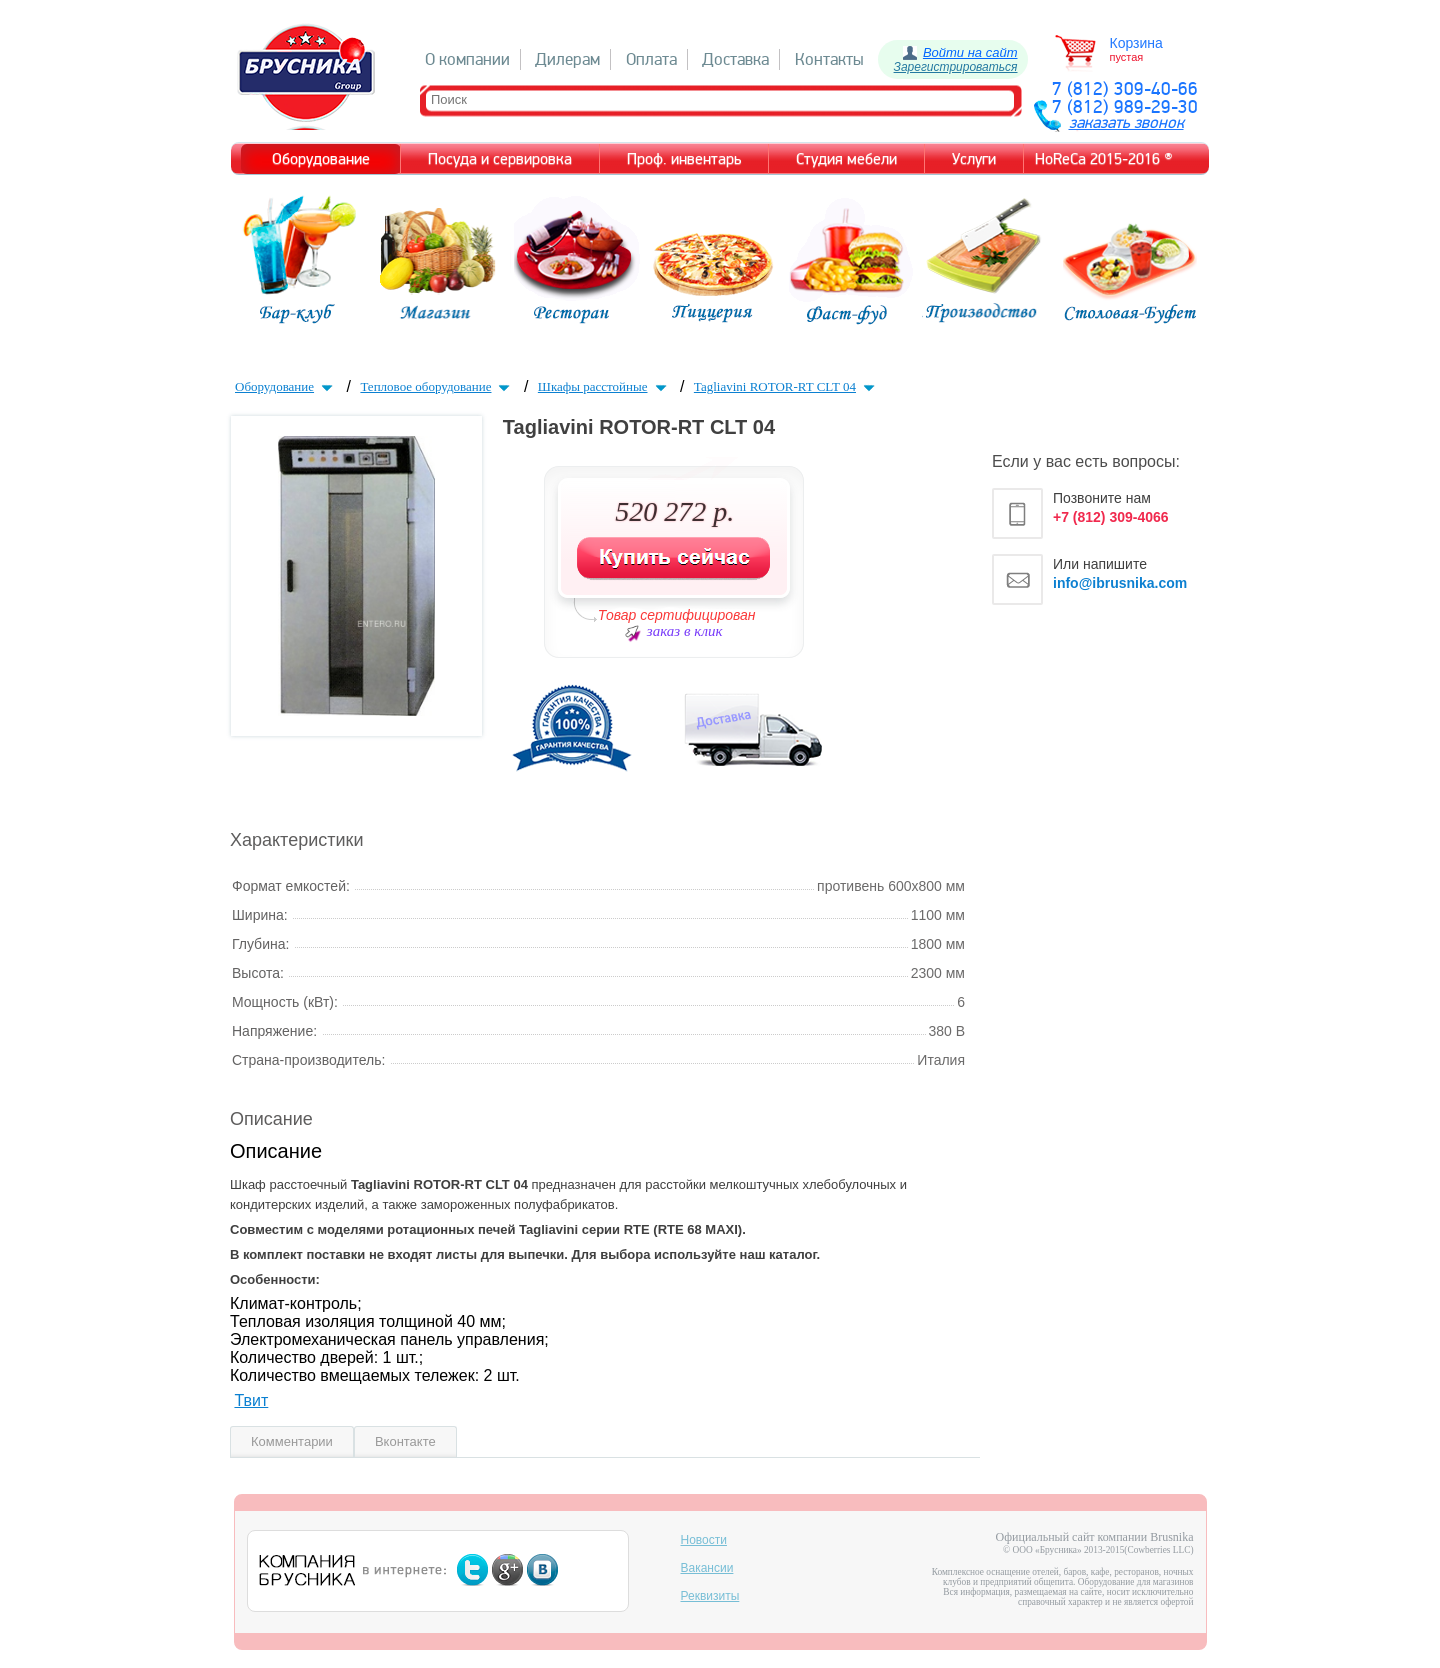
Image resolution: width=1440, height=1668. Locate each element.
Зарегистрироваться (956, 67)
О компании (467, 59)
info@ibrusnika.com (1120, 583)
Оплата (651, 59)
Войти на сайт (970, 52)
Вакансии (707, 1568)
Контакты (829, 59)
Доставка (735, 59)
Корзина (1136, 43)
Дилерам (567, 59)
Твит (251, 1400)
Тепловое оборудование (437, 386)
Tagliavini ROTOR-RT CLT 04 (786, 386)
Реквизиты (710, 1596)
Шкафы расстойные (604, 386)
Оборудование (286, 386)
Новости (704, 1540)
